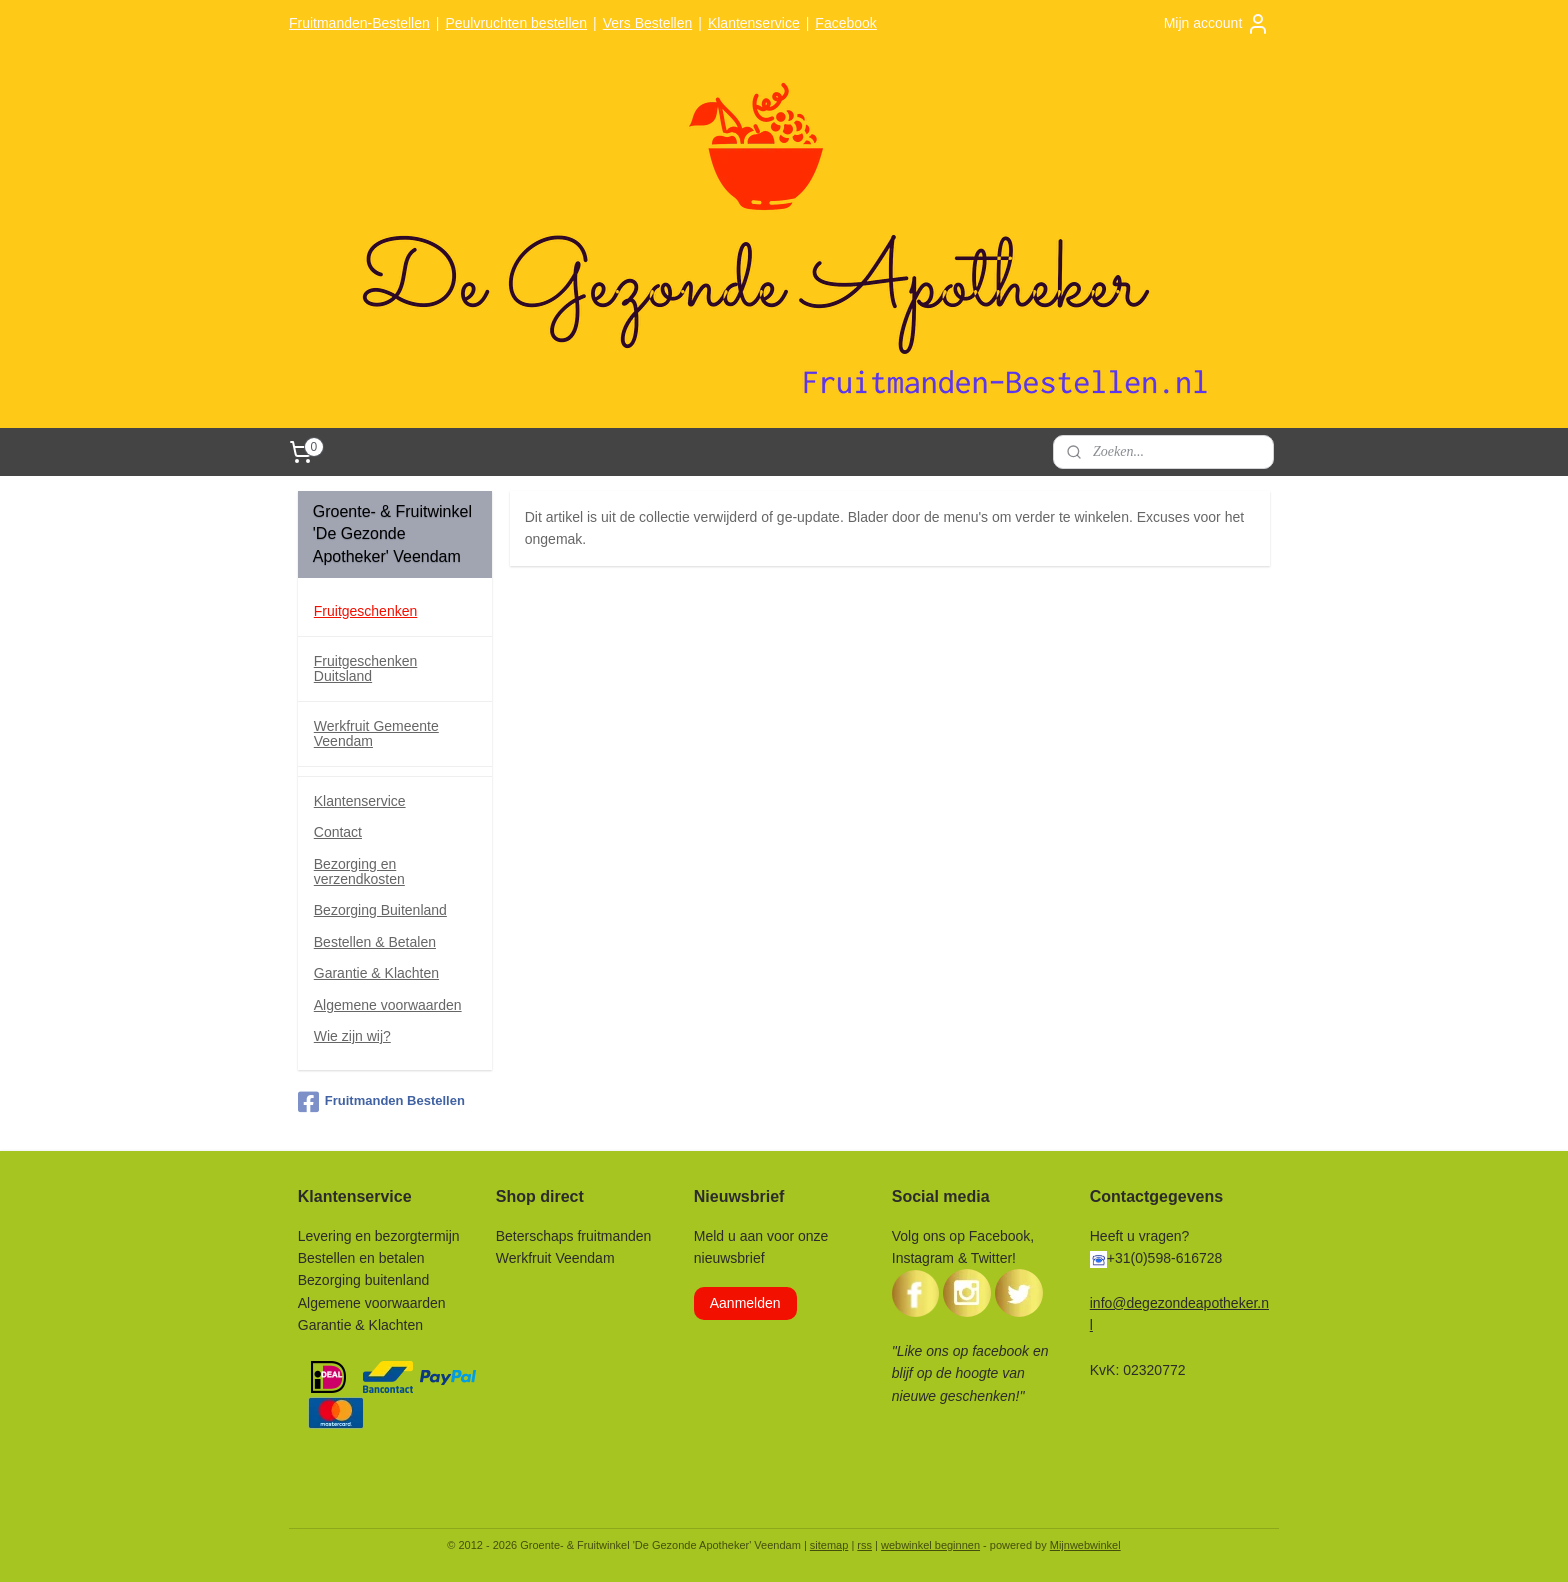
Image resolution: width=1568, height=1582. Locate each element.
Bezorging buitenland (364, 1280)
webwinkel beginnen (930, 1545)
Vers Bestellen (648, 23)
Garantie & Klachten (376, 973)
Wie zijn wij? (352, 1036)
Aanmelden (745, 1303)
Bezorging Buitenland (380, 910)
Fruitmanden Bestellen (381, 1102)
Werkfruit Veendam (555, 1258)
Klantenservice (754, 23)
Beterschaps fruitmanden (574, 1236)
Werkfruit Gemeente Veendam (376, 733)
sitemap (829, 1545)
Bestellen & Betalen (375, 942)
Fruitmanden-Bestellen (359, 23)
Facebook (845, 23)
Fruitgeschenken (366, 611)
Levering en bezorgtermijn (379, 1236)
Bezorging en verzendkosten (359, 871)
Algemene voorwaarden (388, 1005)
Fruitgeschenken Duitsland (366, 668)
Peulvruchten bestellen (516, 23)
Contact (338, 832)
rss (864, 1545)
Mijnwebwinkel (1085, 1545)
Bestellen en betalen (361, 1258)
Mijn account (1217, 24)
